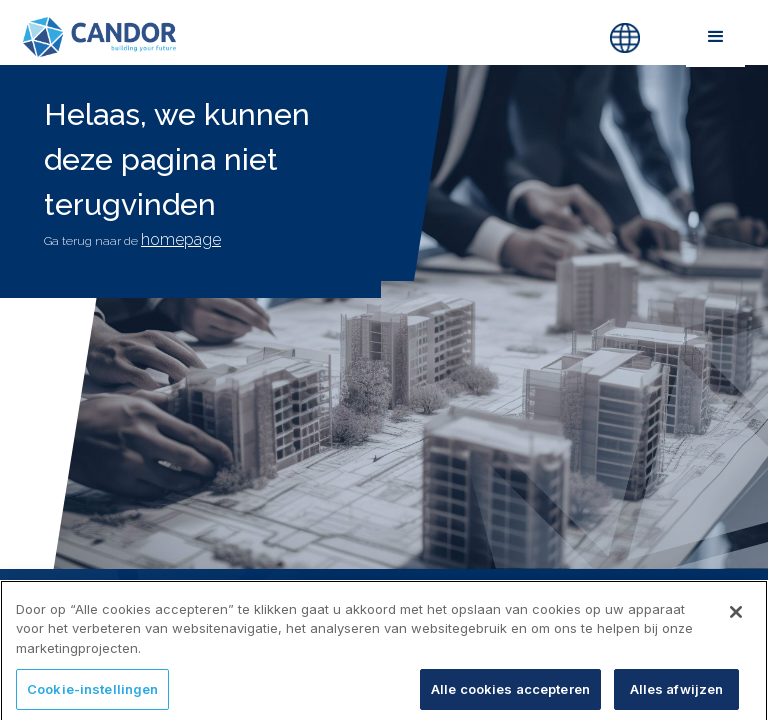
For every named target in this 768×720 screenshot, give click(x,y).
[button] (715, 37)
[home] (263, 37)
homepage (181, 239)
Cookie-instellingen (92, 697)
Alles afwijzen (677, 697)
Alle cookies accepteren (510, 697)
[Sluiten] (736, 620)
